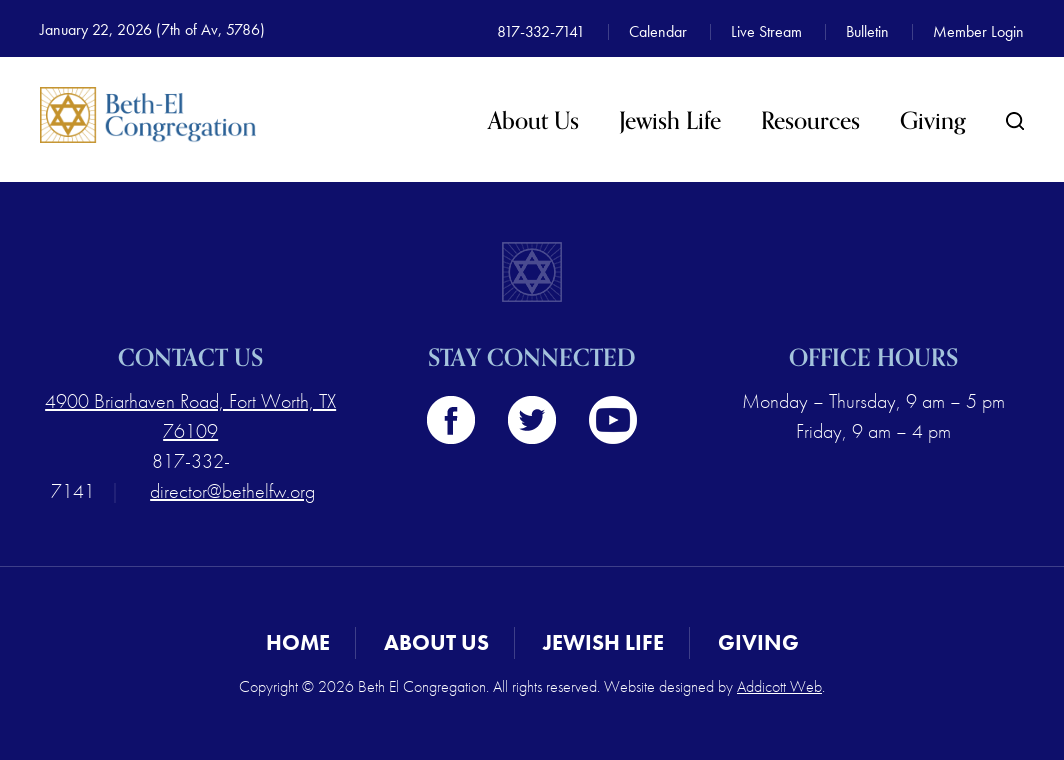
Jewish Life (670, 121)
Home (298, 642)
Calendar (658, 31)
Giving (933, 121)
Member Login (978, 31)
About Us (533, 121)
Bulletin (867, 31)
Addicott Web (779, 686)
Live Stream (766, 31)
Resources (810, 121)
